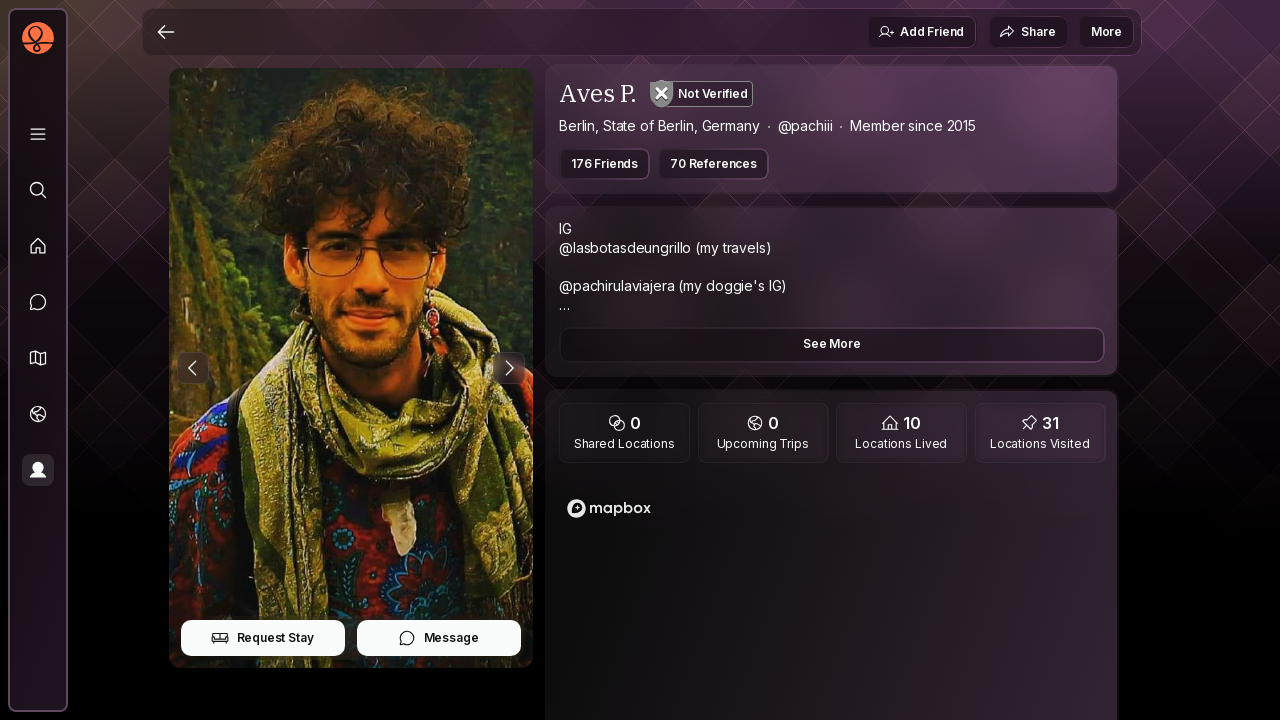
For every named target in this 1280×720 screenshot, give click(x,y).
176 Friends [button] (604, 163)
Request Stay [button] (262, 638)
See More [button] (832, 343)
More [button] (1106, 31)
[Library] (38, 134)
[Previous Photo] (193, 368)
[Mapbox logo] (609, 508)
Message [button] (438, 638)
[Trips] (38, 414)
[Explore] (38, 190)
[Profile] (38, 470)
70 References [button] (713, 163)
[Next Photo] (509, 368)
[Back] (166, 32)
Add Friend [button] (921, 32)
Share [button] (1027, 32)
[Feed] (38, 246)
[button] (38, 358)
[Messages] (38, 302)
